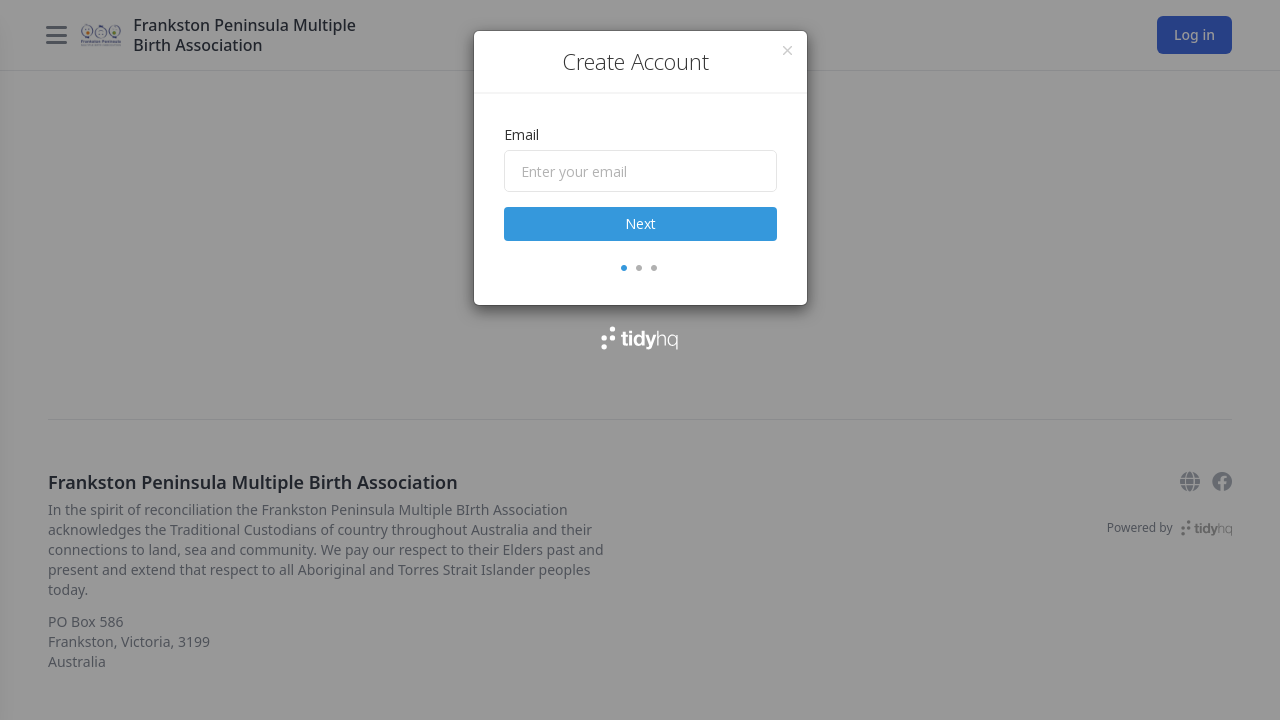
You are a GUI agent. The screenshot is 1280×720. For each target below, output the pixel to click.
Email (521, 134)
